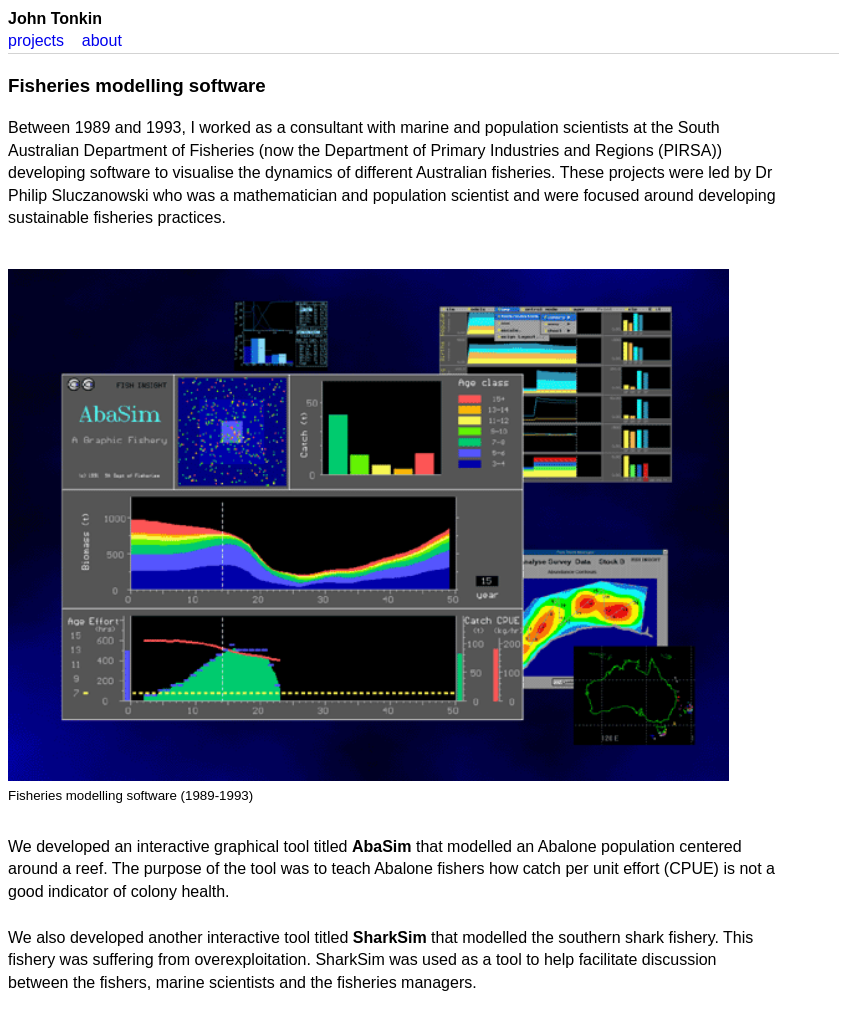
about (102, 40)
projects (36, 40)
